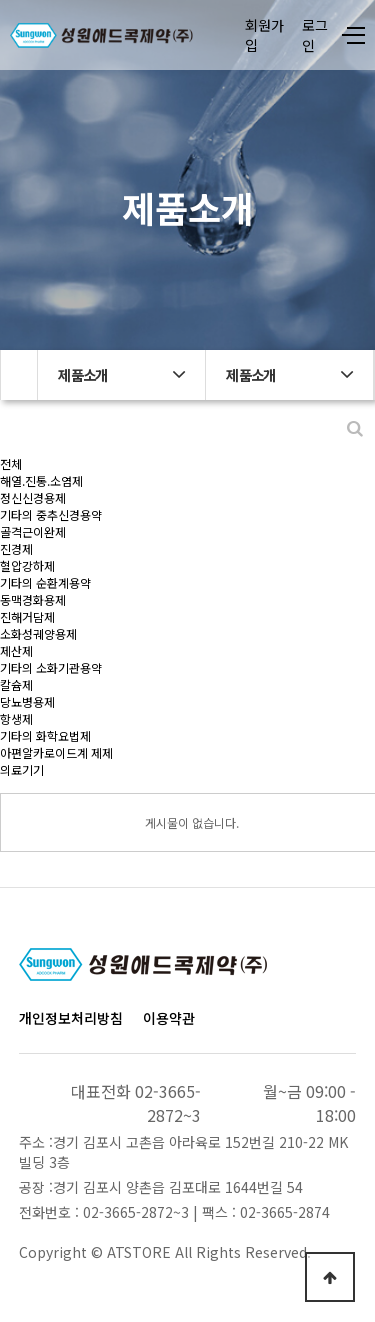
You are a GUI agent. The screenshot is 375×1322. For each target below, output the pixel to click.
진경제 (16, 548)
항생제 (16, 718)
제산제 (16, 650)
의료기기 (22, 769)
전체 (11, 463)
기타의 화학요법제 (45, 735)
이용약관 (169, 1018)
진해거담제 (27, 616)
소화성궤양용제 (38, 633)
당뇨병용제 (27, 701)
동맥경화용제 (33, 599)
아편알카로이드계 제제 (56, 752)
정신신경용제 (33, 497)
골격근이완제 (33, 531)
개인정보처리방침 (71, 1018)
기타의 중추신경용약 (51, 514)
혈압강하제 (27, 565)
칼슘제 (16, 684)
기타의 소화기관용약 (51, 667)
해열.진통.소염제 (41, 480)
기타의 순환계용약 (45, 582)
